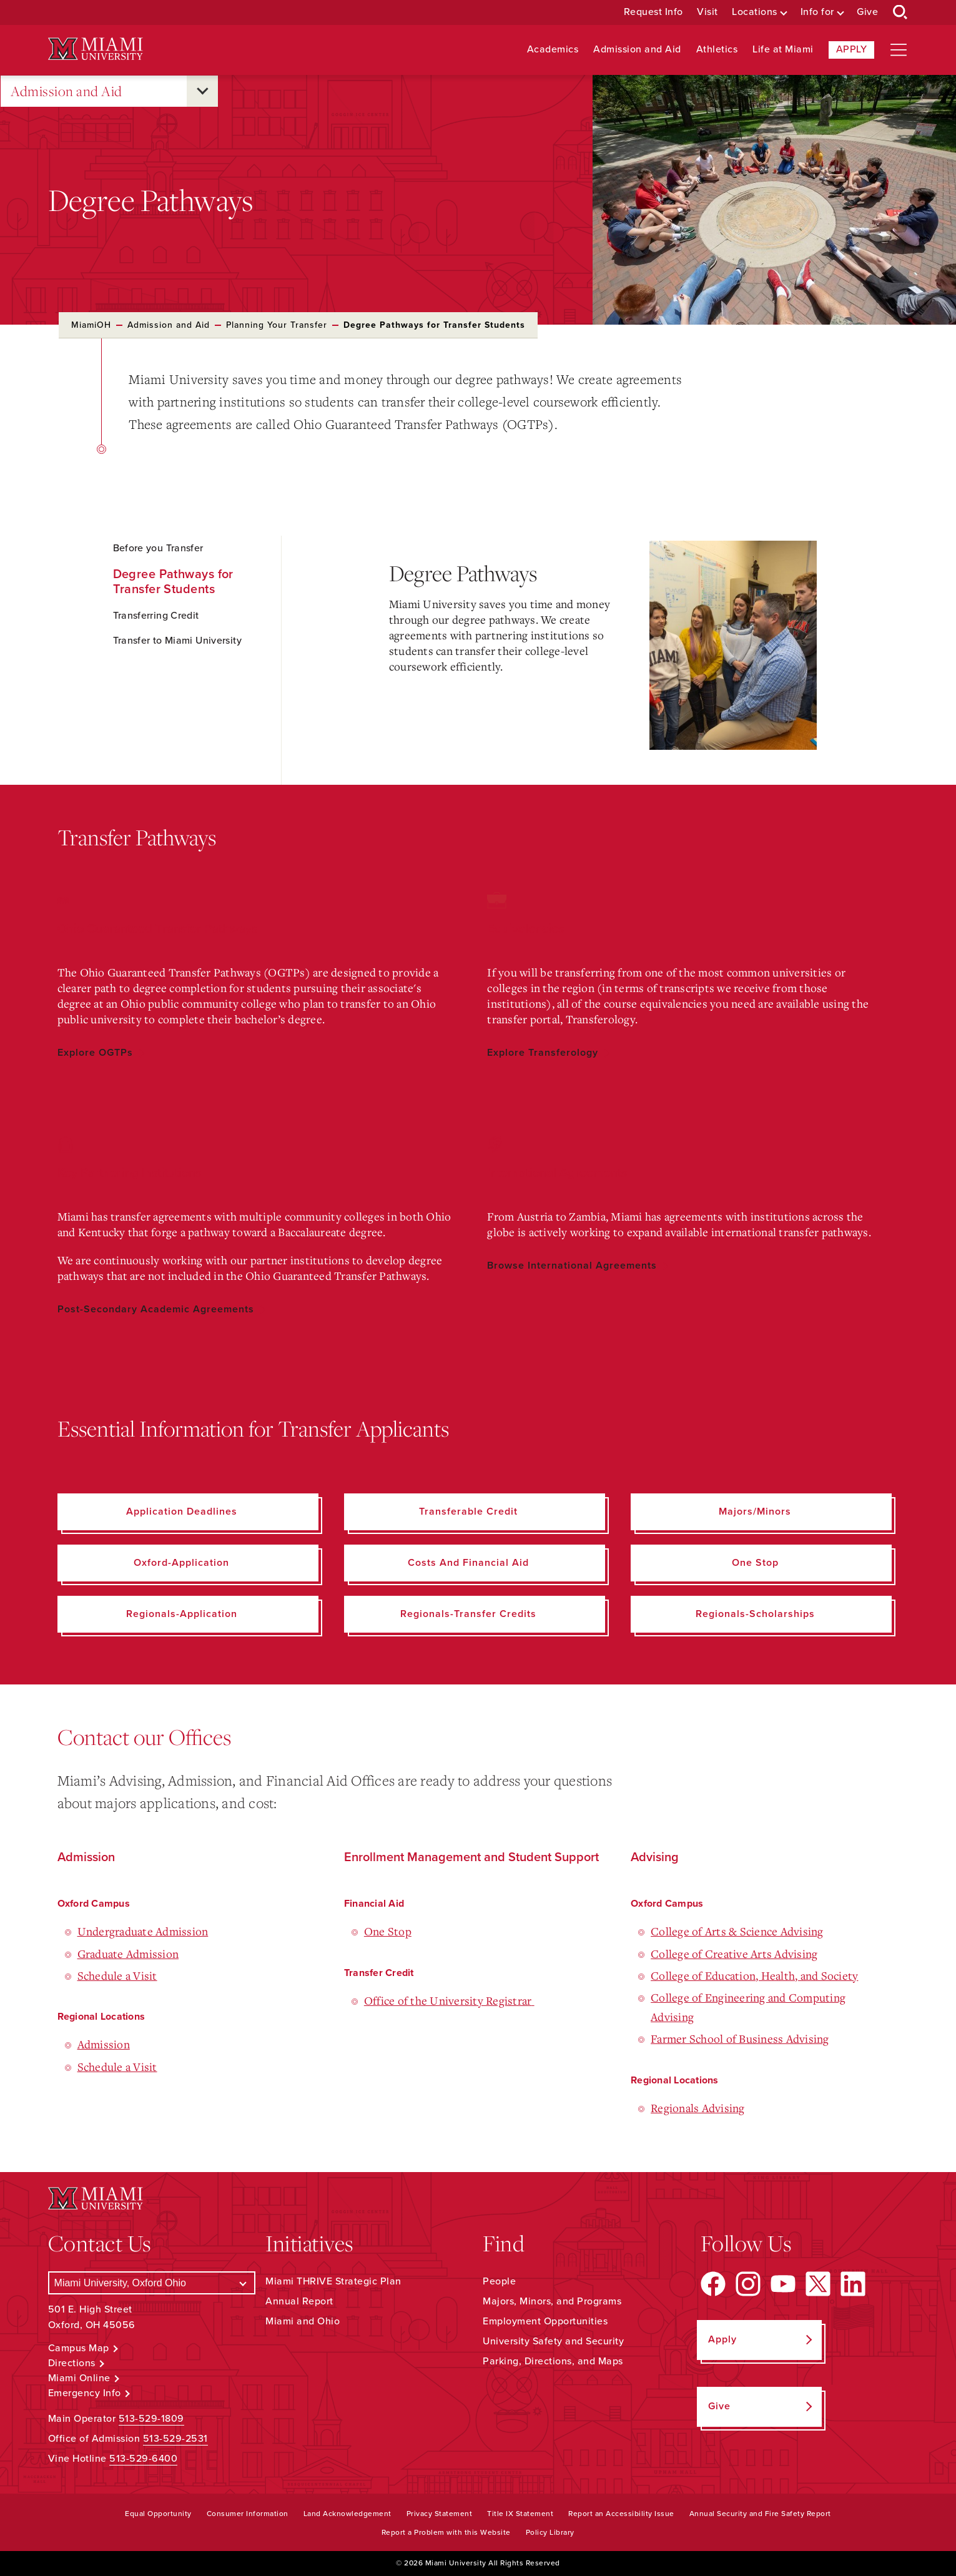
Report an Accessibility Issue (621, 2513)
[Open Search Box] (900, 12)
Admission (103, 2044)
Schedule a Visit (117, 1975)
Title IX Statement (520, 2513)
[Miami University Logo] (95, 49)
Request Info (653, 12)
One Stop (387, 1931)
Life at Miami (783, 50)
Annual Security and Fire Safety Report (760, 2513)
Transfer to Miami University (177, 640)
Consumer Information (247, 2513)
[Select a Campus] (151, 2282)
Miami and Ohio (302, 2321)
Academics (553, 50)
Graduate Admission (128, 1953)
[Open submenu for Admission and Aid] (202, 91)
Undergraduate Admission (143, 1931)
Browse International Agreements (572, 1265)
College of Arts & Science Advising (737, 1931)
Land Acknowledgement (347, 2513)
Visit (707, 12)
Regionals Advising (698, 2107)
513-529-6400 (143, 2458)
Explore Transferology (542, 1052)
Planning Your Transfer (276, 325)
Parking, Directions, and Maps (553, 2361)
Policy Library (550, 2532)
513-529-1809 (151, 2418)
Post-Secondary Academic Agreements (155, 1309)
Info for (817, 12)
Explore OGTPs (95, 1052)
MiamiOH (91, 325)
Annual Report (299, 2301)
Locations (754, 12)
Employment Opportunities (545, 2321)
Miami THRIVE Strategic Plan (333, 2281)
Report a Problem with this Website (446, 2532)
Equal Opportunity (158, 2513)
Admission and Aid (637, 50)
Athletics (717, 50)
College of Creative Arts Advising (734, 1953)
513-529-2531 (175, 2438)
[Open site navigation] (898, 50)
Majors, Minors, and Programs (552, 2301)
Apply (851, 49)
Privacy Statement (440, 2513)
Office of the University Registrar (449, 2000)
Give (867, 12)
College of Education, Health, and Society (754, 1975)
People (499, 2281)
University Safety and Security (553, 2341)
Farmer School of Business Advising (740, 2038)
